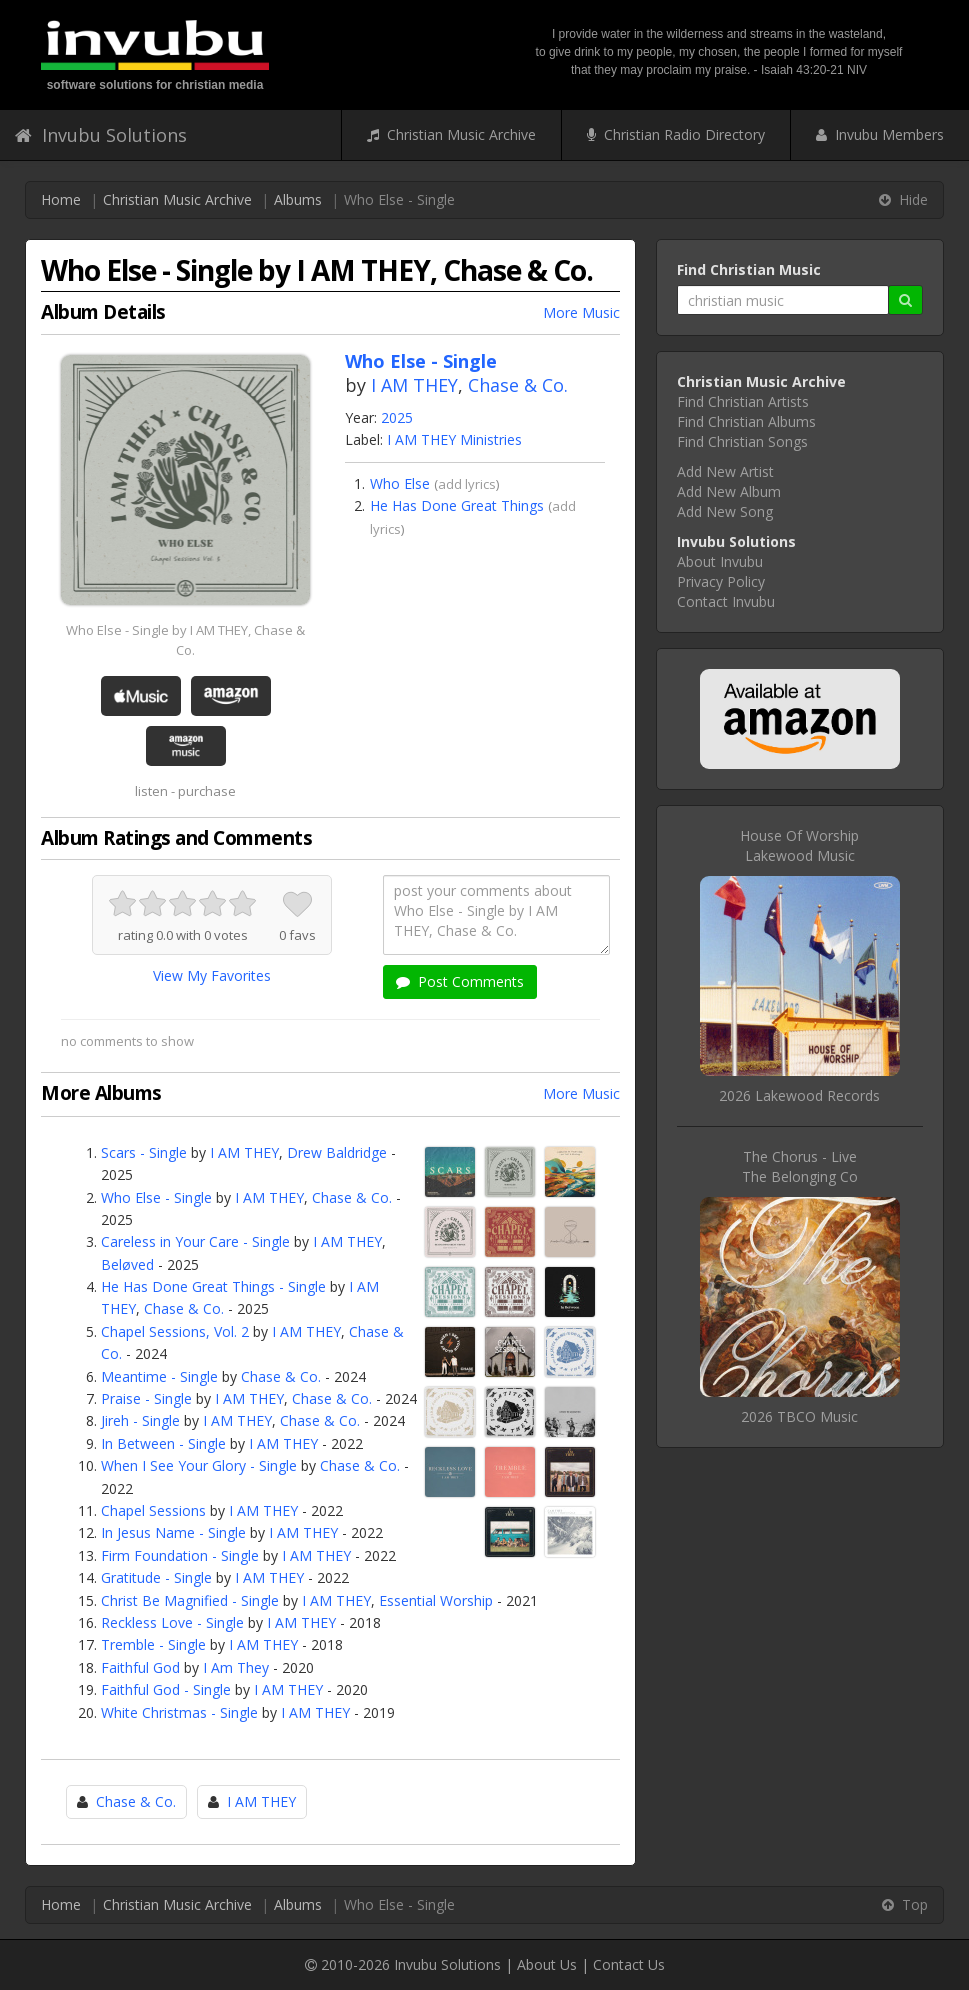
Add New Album (729, 491)
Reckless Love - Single (172, 1622)
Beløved (127, 1264)
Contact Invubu (726, 601)
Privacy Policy (721, 581)
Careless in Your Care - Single (195, 1241)
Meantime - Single (159, 1376)
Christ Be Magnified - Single (190, 1600)
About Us (547, 1964)
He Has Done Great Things (457, 505)
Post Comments (460, 981)
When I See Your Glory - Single (199, 1465)
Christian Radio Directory (676, 134)
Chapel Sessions (153, 1510)
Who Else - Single (156, 1197)
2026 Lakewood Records (799, 1095)
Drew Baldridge (337, 1152)
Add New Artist (725, 471)
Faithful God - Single (166, 1689)
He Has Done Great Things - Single (213, 1286)
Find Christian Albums (746, 421)
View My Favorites (212, 975)
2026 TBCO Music (799, 1416)
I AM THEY (414, 385)
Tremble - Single (153, 1644)
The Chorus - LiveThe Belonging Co (800, 1166)
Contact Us (629, 1964)
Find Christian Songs (742, 441)
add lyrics (467, 484)
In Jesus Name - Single (173, 1532)
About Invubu (720, 561)
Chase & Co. (518, 385)
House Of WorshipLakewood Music (799, 845)
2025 (397, 417)
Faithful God (140, 1667)
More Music (581, 312)
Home (61, 199)
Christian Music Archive (451, 134)
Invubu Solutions (101, 135)
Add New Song (725, 511)
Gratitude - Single (156, 1577)
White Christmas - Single (179, 1712)
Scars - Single (144, 1152)
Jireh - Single (140, 1420)
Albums (298, 199)
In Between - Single (163, 1443)
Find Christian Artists (743, 401)
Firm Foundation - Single (180, 1555)
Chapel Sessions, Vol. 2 (175, 1331)
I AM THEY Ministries (454, 439)
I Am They (236, 1667)
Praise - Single (146, 1398)
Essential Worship (436, 1600)
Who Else (400, 483)
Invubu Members (880, 134)
